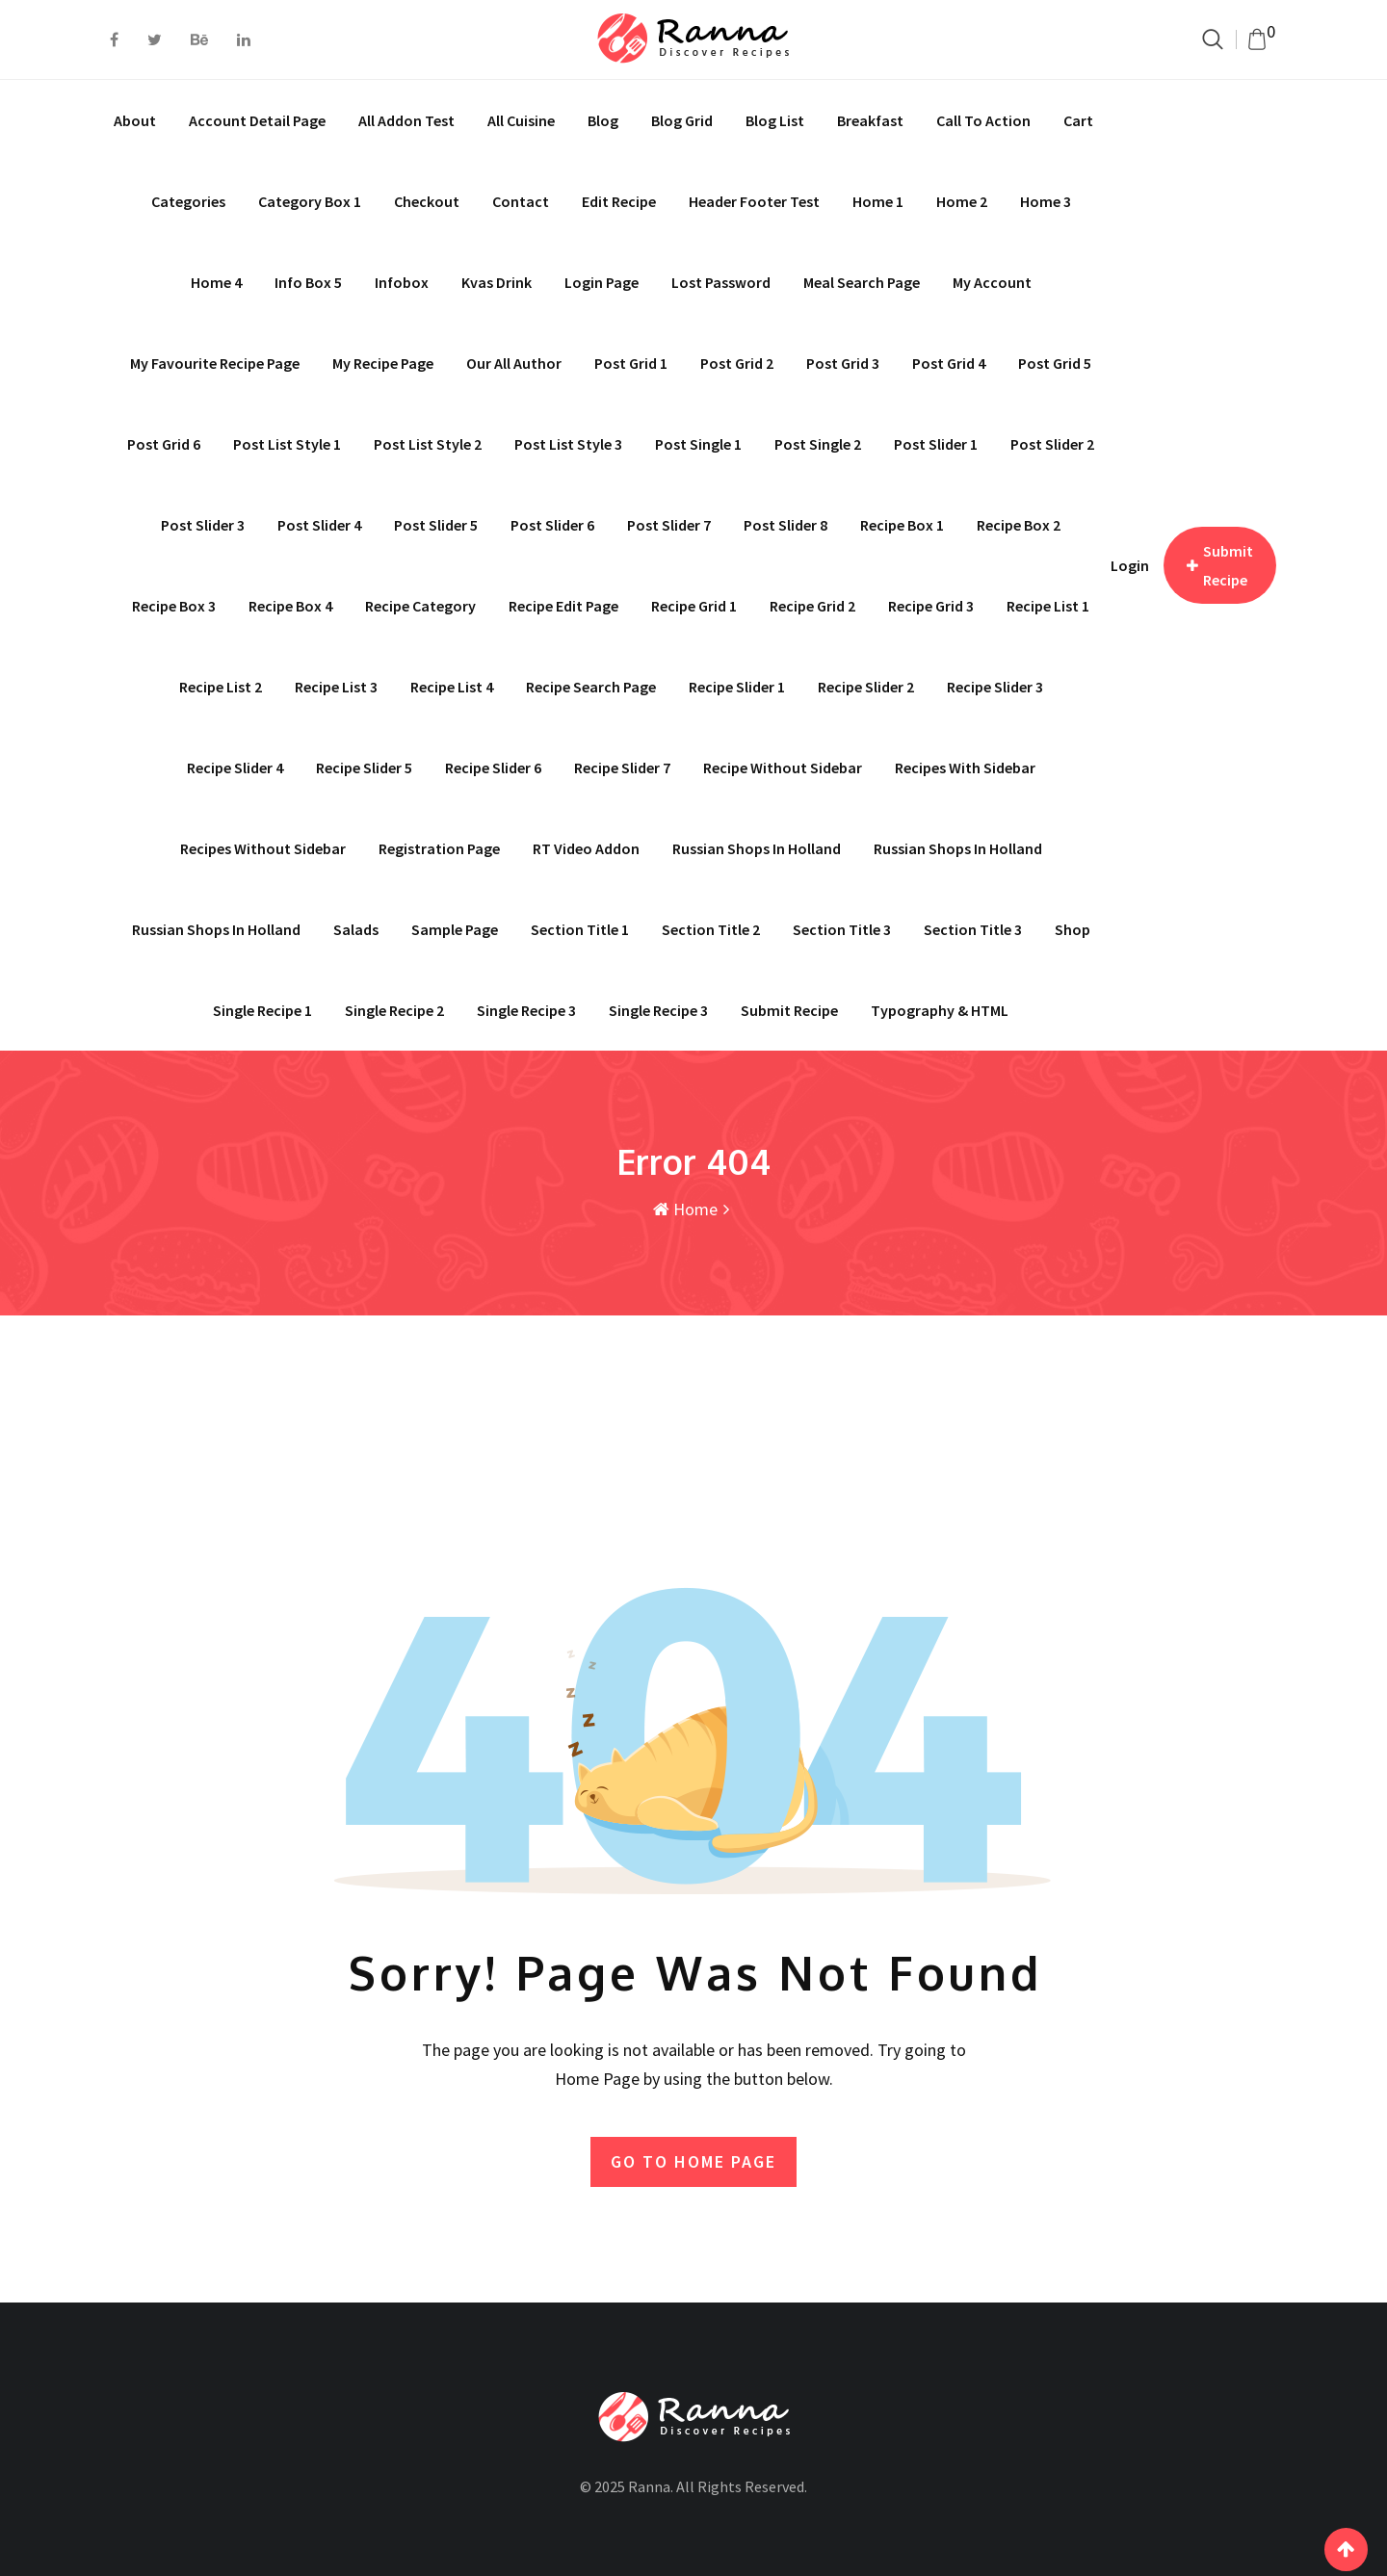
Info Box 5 (308, 282)
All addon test (406, 120)
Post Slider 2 (1052, 444)
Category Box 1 (309, 201)
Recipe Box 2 (1018, 524)
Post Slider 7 (669, 524)
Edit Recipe (619, 201)
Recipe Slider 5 (364, 767)
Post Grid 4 (948, 363)
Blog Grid (682, 120)
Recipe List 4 (451, 686)
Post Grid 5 (1054, 363)
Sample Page (454, 929)
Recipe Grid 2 (812, 605)
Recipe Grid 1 (694, 605)
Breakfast (870, 120)
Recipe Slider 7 (622, 767)
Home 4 (216, 282)
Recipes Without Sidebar (263, 848)
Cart (1078, 120)
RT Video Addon (586, 848)
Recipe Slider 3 (995, 686)
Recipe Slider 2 (866, 686)
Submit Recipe (789, 1010)
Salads (356, 929)
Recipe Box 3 (174, 605)
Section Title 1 (580, 929)
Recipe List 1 (1048, 605)
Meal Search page (861, 282)
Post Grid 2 (736, 363)
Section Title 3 (842, 929)
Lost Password (721, 282)
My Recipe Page (382, 363)
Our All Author (514, 363)
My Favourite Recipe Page (215, 363)
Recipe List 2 (220, 686)
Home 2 (961, 201)
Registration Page (439, 848)
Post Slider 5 (436, 524)
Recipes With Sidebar (965, 767)
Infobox (402, 282)
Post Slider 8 (785, 524)
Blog (603, 120)
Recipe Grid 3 (931, 605)
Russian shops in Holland (756, 848)
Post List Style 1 (287, 444)
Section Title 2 (711, 929)
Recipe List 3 (336, 686)
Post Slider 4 (319, 524)
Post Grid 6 (163, 444)
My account (992, 282)
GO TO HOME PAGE (693, 2160)
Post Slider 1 (936, 444)
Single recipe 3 (526, 1010)
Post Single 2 (817, 444)
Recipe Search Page (591, 686)
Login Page (601, 282)
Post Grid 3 (842, 363)
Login (1130, 565)
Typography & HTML (939, 1010)
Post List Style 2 (428, 444)
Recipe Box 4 (290, 605)
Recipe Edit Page (563, 605)
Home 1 (877, 201)
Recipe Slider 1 (737, 686)
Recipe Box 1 (902, 524)
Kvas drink (496, 282)
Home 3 (1045, 201)
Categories (188, 201)
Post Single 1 (698, 444)
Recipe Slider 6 (493, 767)
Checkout (426, 201)
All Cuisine (521, 120)
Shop (1072, 929)
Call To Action (983, 120)
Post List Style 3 (568, 444)
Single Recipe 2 (394, 1010)
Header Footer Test (754, 201)
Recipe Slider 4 (235, 767)
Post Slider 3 (203, 524)
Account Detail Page (257, 120)
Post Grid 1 (630, 363)
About (135, 120)
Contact (520, 201)
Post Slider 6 (552, 524)
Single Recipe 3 (658, 1010)
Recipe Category (420, 605)
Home (685, 1209)
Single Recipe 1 (262, 1010)
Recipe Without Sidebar (782, 767)
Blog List (775, 120)
